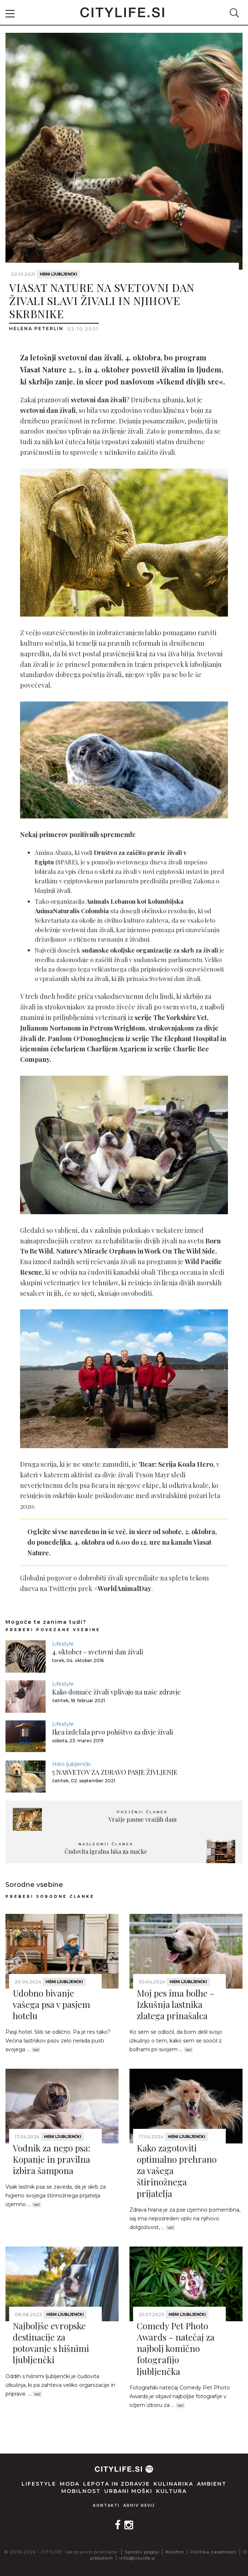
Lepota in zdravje (116, 2484)
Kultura (171, 2491)
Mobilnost (81, 2491)
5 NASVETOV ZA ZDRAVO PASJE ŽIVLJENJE (115, 1772)
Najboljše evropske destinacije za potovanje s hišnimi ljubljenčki (51, 2343)
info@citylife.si (137, 2558)
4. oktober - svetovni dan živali (97, 1651)
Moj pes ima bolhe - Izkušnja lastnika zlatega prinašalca (175, 2004)
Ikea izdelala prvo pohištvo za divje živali (112, 1732)
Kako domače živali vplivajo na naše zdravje (116, 1692)
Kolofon (175, 2551)
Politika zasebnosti (213, 2551)
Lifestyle (63, 1644)
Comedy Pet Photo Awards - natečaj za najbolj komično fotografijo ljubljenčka (175, 2348)
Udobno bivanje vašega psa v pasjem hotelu (51, 2004)
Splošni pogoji (142, 2551)
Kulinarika (173, 2484)
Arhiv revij (139, 2505)
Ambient (211, 2484)
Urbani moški (128, 2491)
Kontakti (106, 2505)
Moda (70, 2484)
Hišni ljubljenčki (58, 274)
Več (35, 2049)
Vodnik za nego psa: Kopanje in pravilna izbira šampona (51, 2159)
